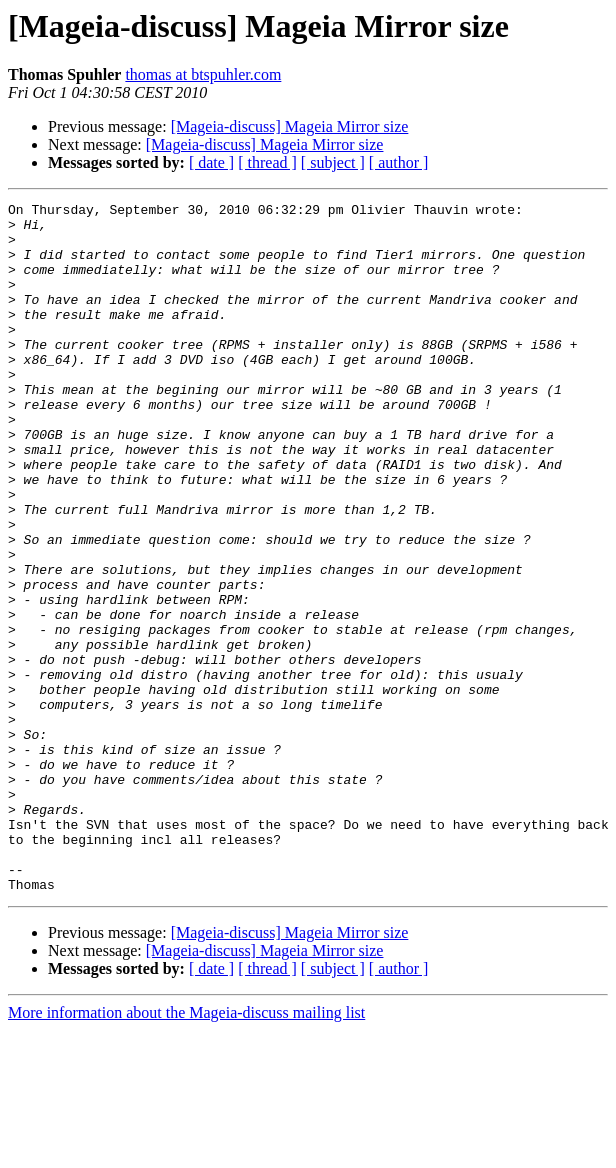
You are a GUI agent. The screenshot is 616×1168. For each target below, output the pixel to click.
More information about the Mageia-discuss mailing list (186, 1150)
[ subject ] (333, 162)
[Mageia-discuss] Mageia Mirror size (290, 126)
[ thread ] (267, 162)
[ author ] (399, 162)
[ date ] (211, 162)
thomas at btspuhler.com (203, 74)
